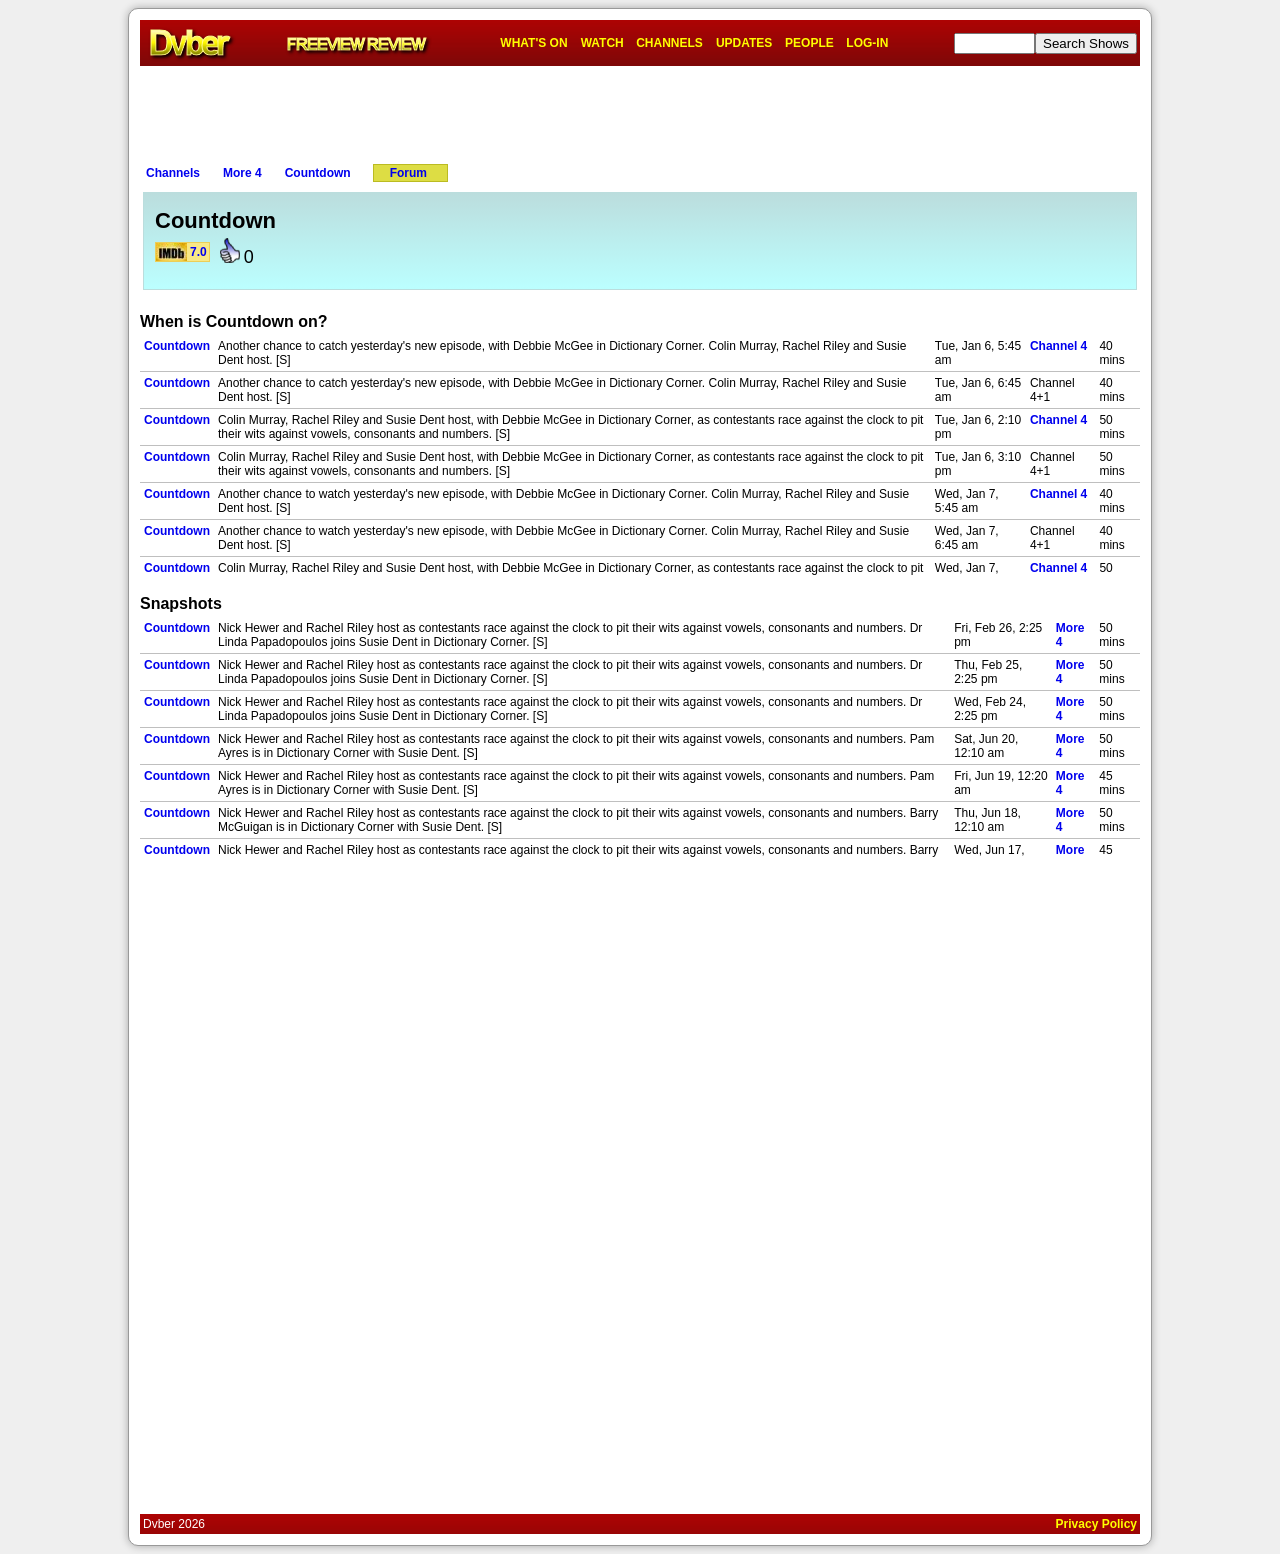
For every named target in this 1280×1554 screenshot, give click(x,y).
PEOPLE (809, 43)
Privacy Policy (1096, 1524)
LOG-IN (867, 43)
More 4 (242, 173)
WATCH (602, 43)
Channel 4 (1058, 346)
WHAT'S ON (533, 43)
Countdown (318, 173)
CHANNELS (669, 43)
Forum (408, 173)
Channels (173, 173)
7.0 (198, 252)
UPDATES (744, 43)
